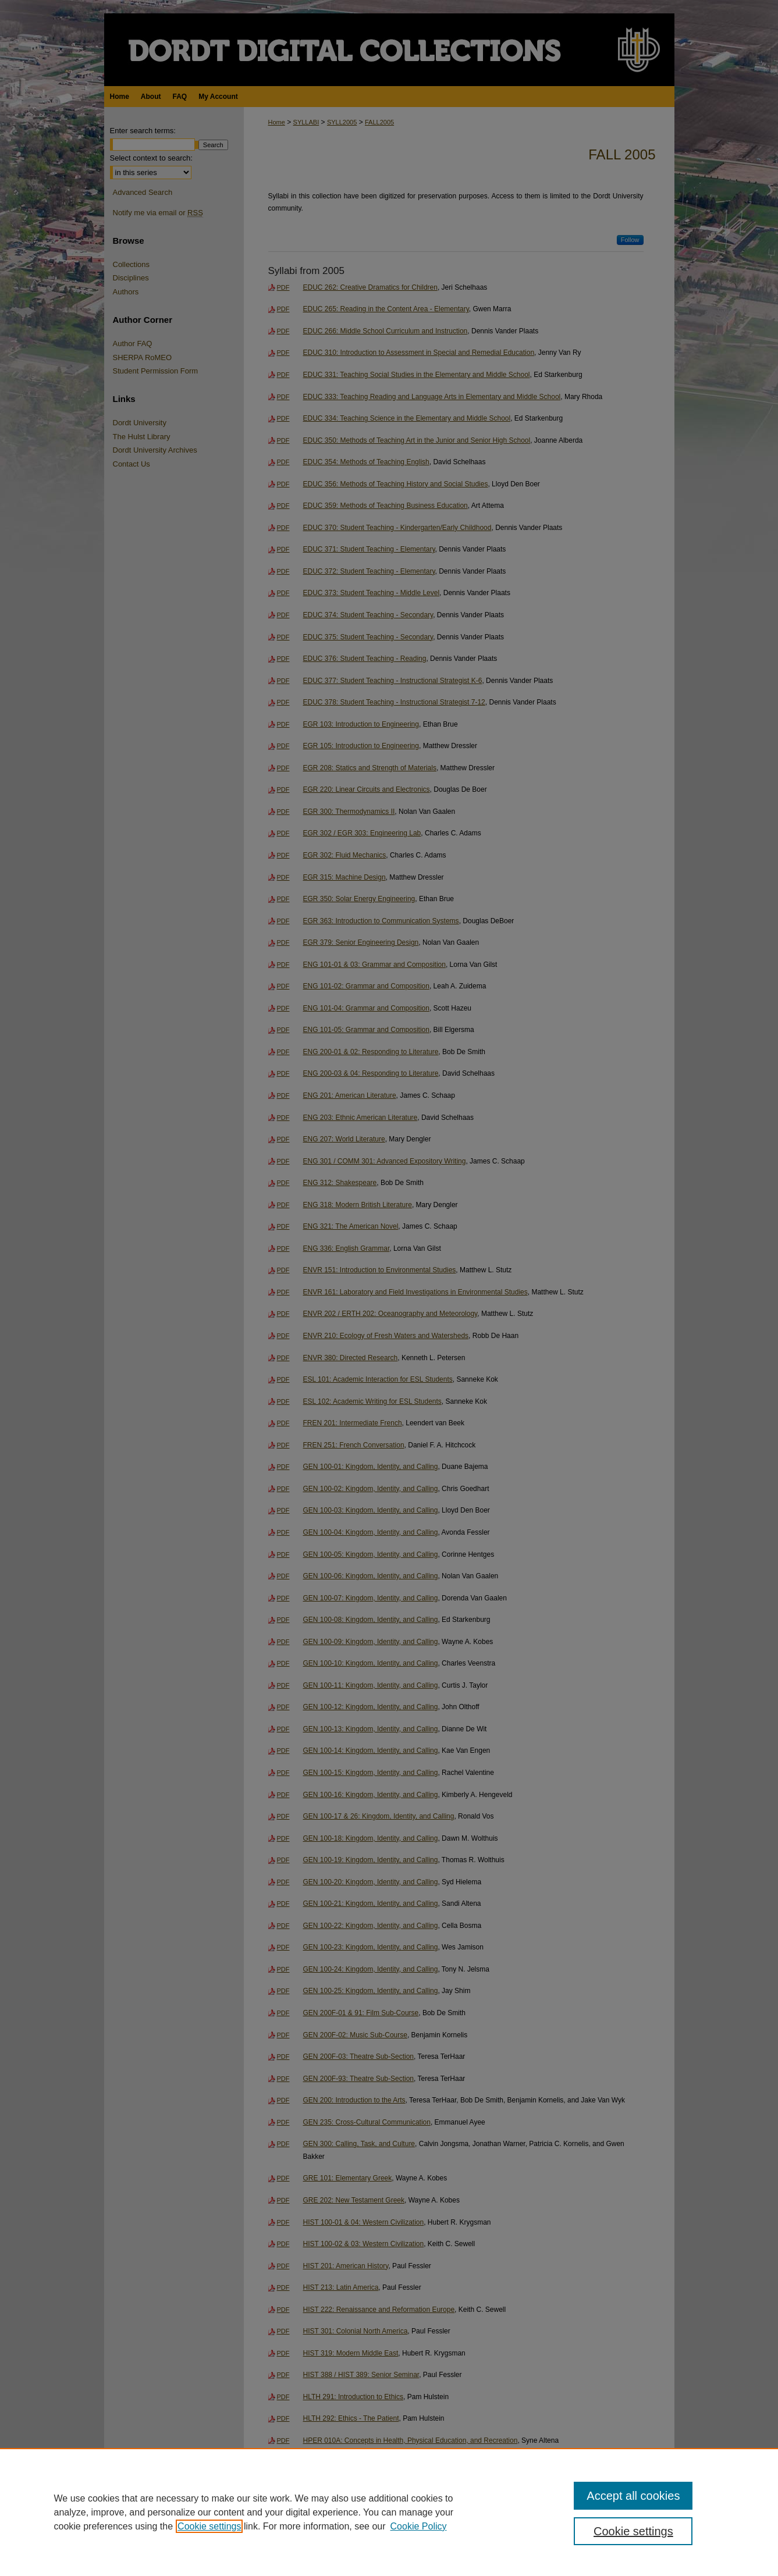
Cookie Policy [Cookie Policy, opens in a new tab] (418, 2526)
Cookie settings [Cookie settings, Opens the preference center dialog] (633, 2531)
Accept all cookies (633, 2495)
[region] (389, 2512)
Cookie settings (209, 2526)
